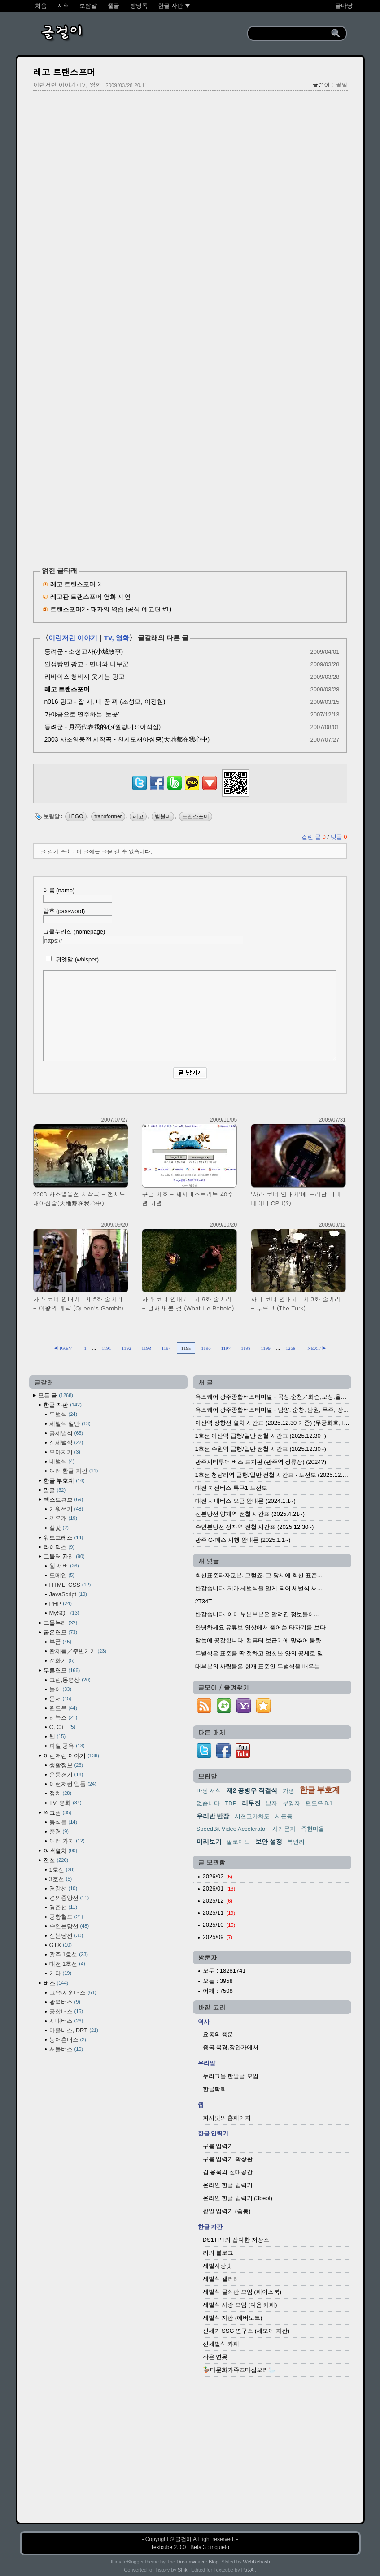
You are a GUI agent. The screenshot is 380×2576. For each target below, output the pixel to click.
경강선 (63, 1888)
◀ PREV (63, 1348)
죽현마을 (312, 1828)
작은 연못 (215, 2356)
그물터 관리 (64, 1556)
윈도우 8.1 (319, 1803)
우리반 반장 (213, 1816)
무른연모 (62, 1670)
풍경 (59, 1831)
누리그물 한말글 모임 (230, 2076)
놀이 (60, 1689)
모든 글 (55, 1395)
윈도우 (63, 1708)
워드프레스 (63, 1537)
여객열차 (61, 1850)
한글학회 (214, 2089)
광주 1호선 (68, 1954)
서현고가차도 (252, 1816)
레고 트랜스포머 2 (75, 584)
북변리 (296, 1841)
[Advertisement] (190, 162)
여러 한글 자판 (73, 1470)
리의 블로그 (218, 2252)
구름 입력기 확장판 (228, 2159)
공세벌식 (66, 1433)
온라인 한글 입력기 (228, 2185)
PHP (60, 1603)
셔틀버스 (66, 2049)
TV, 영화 (116, 638)
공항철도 (66, 1916)
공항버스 (66, 2011)
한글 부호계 (64, 1480)
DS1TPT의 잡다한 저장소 (236, 2239)
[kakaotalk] (192, 790)
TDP (230, 1803)
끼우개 (63, 1518)
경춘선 (63, 1907)
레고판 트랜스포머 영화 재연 (90, 596)
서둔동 (284, 1816)
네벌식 (61, 1461)
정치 (60, 1793)
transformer (108, 816)
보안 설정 (268, 1841)
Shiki (183, 2569)
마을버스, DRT (73, 2030)
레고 (138, 816)
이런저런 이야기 (72, 638)
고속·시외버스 (72, 1992)
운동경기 (66, 1774)
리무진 (251, 1803)
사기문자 (284, 1828)
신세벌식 (66, 1442)
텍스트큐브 (63, 1499)
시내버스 (66, 2020)
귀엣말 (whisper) (71, 959)
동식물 (63, 1822)
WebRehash (256, 2561)
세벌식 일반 (70, 1423)
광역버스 (64, 2002)
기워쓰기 (66, 1509)
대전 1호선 (67, 1963)
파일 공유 (67, 1745)
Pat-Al (248, 2569)
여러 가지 (67, 1841)
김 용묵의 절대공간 (228, 2172)
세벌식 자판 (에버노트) (232, 2317)
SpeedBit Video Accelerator (232, 1828)
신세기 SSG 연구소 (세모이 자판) (246, 2330)
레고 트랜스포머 (64, 71)
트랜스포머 (195, 816)
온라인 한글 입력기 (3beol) (237, 2198)
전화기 (61, 1660)
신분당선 (66, 1935)
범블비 (163, 816)
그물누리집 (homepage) (143, 936)
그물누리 (61, 1623)
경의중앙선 (69, 1898)
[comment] (190, 1015)
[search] (290, 34)
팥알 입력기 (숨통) (227, 2211)
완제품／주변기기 (78, 1651)
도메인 (61, 1575)
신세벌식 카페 (221, 2343)
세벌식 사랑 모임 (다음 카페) (240, 2304)
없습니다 (208, 1803)
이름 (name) (77, 895)
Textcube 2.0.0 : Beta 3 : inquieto (190, 2547)
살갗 (59, 1527)
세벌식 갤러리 (221, 2278)
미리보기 (209, 1841)
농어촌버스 (67, 2039)
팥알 (342, 84)
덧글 (339, 837)
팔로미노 (238, 1841)
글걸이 (183, 2539)
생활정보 (66, 1765)
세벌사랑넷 (217, 2265)
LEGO (75, 816)
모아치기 (64, 1452)
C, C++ (62, 1727)
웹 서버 (64, 1566)
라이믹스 (59, 1547)
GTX (60, 1945)
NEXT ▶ (317, 1348)
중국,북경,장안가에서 (230, 2047)
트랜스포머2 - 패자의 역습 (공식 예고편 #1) (111, 609)
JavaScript (68, 1594)
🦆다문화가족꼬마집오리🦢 (239, 2369)
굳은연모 (61, 1632)
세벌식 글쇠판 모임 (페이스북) (242, 2291)
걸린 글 (314, 837)
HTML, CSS (70, 1584)
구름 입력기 (218, 2146)
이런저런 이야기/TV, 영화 (67, 84)
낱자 (271, 1803)
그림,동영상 (70, 1680)
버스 (56, 1983)
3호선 (60, 1879)
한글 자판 (63, 1405)
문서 (60, 1698)
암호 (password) (77, 915)
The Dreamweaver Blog (193, 2561)
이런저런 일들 (72, 1784)
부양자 (291, 1803)
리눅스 (63, 1717)
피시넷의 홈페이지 (227, 2117)
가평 (288, 1790)
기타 (60, 1973)
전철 (56, 1860)
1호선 (62, 1869)
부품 (60, 1641)
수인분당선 (69, 1926)
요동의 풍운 (218, 2034)
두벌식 (63, 1414)
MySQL (64, 1613)
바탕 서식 (209, 1790)
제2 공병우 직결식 (252, 1790)
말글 (55, 1490)
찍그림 (58, 1812)
